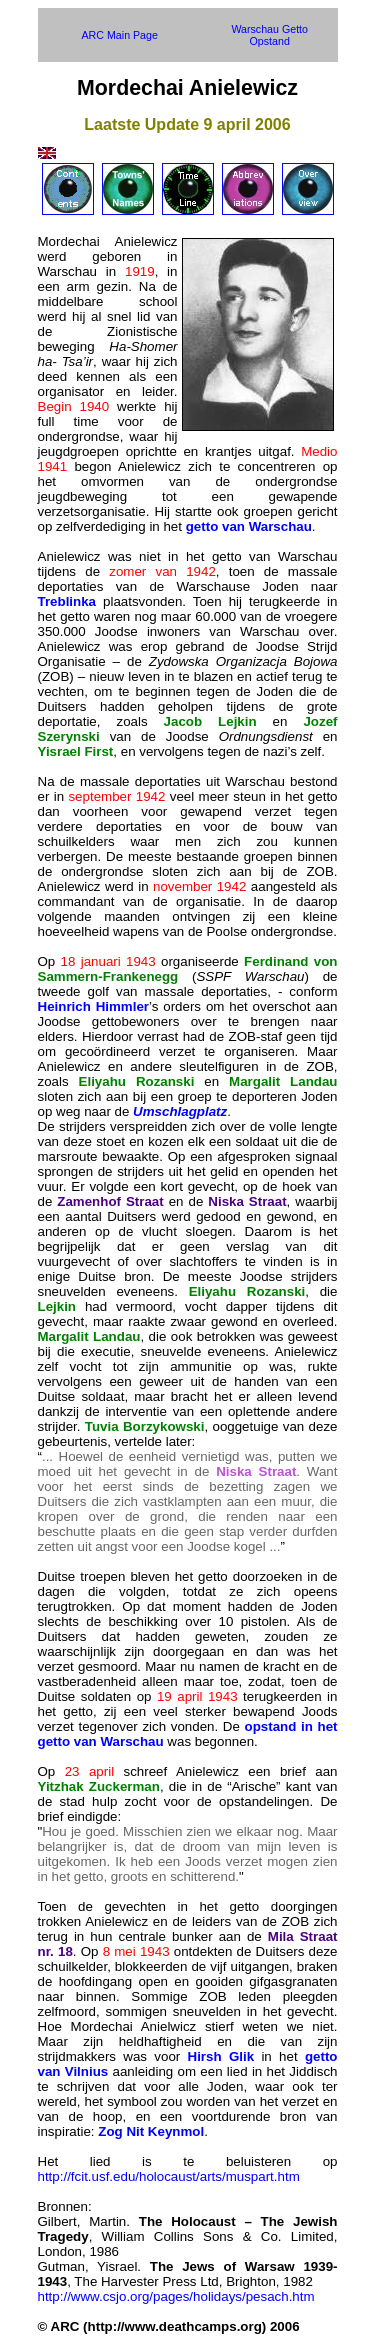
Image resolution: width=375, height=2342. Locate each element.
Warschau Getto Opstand (269, 35)
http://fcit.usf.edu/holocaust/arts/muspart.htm (169, 2176)
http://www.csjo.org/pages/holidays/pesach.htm (176, 2296)
